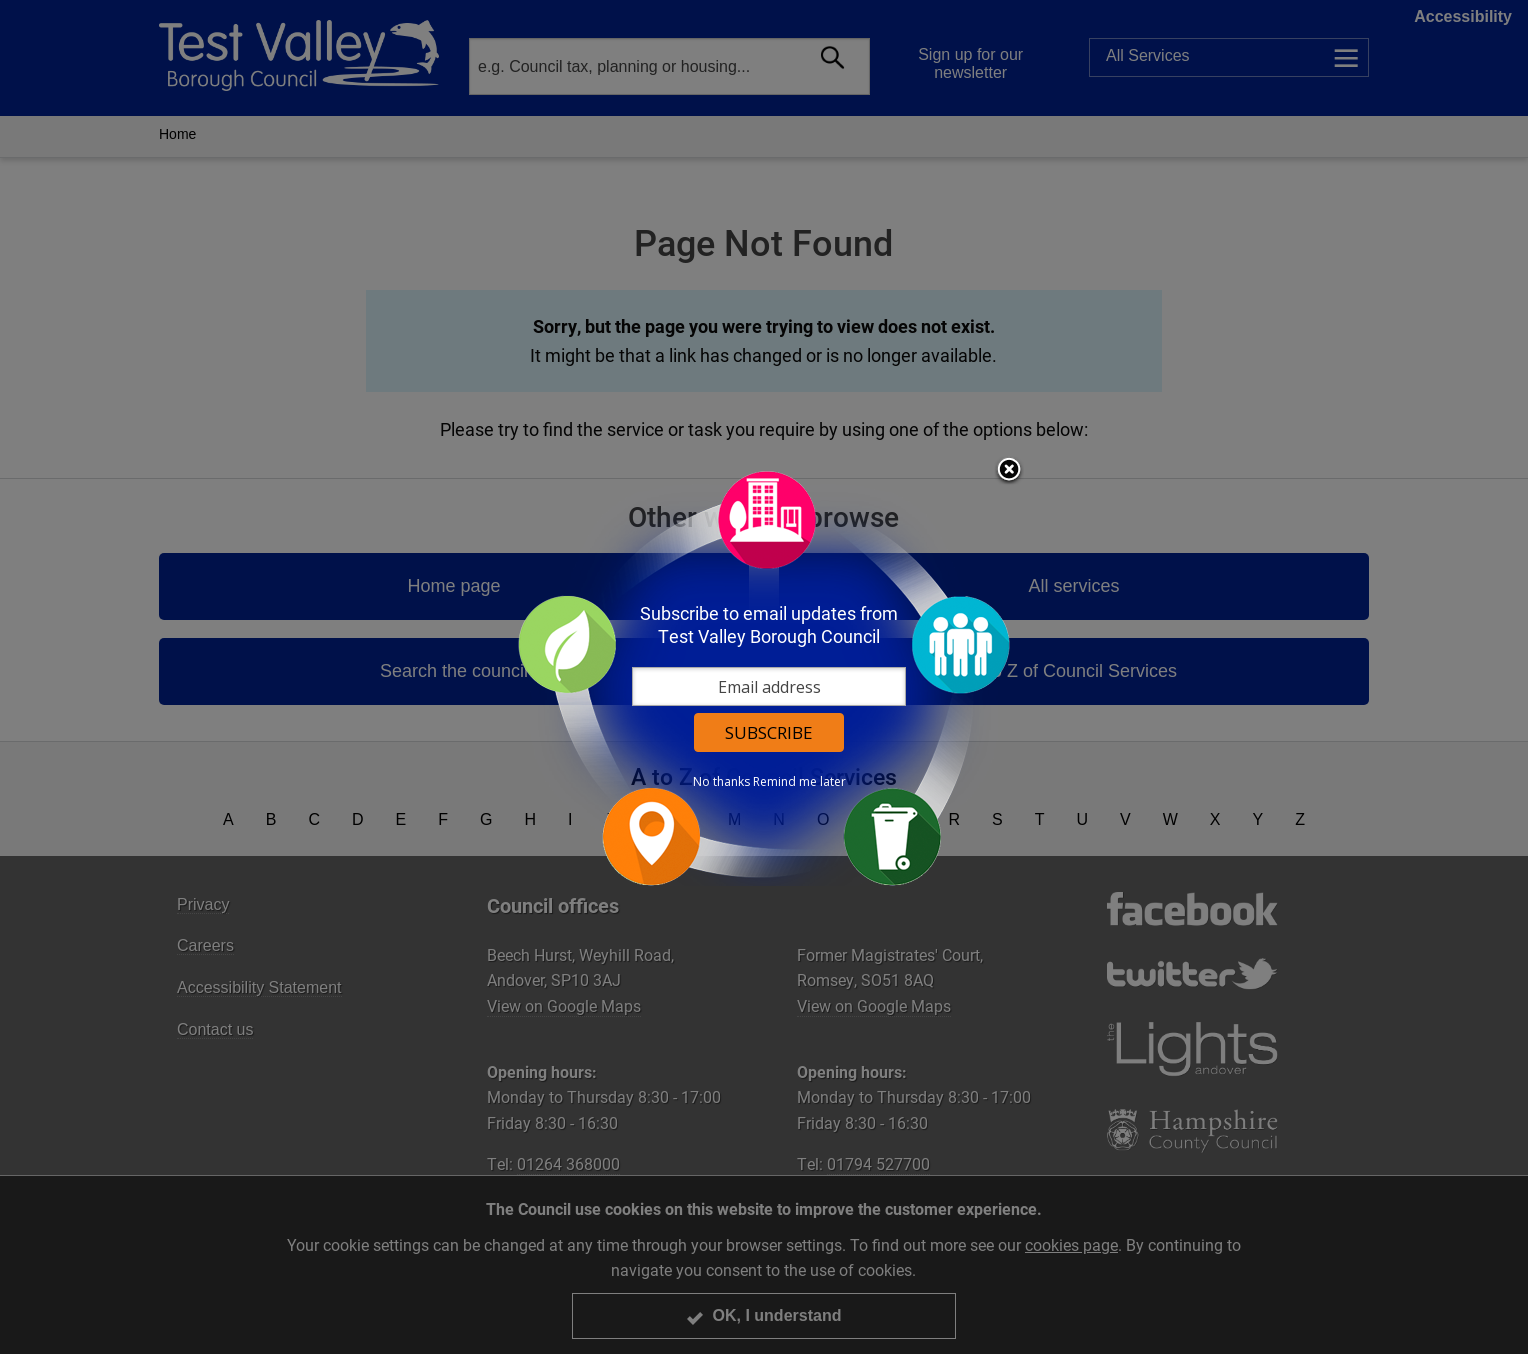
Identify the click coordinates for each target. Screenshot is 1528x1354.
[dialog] (764, 677)
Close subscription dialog (1009, 471)
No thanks (721, 782)
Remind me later (799, 782)
